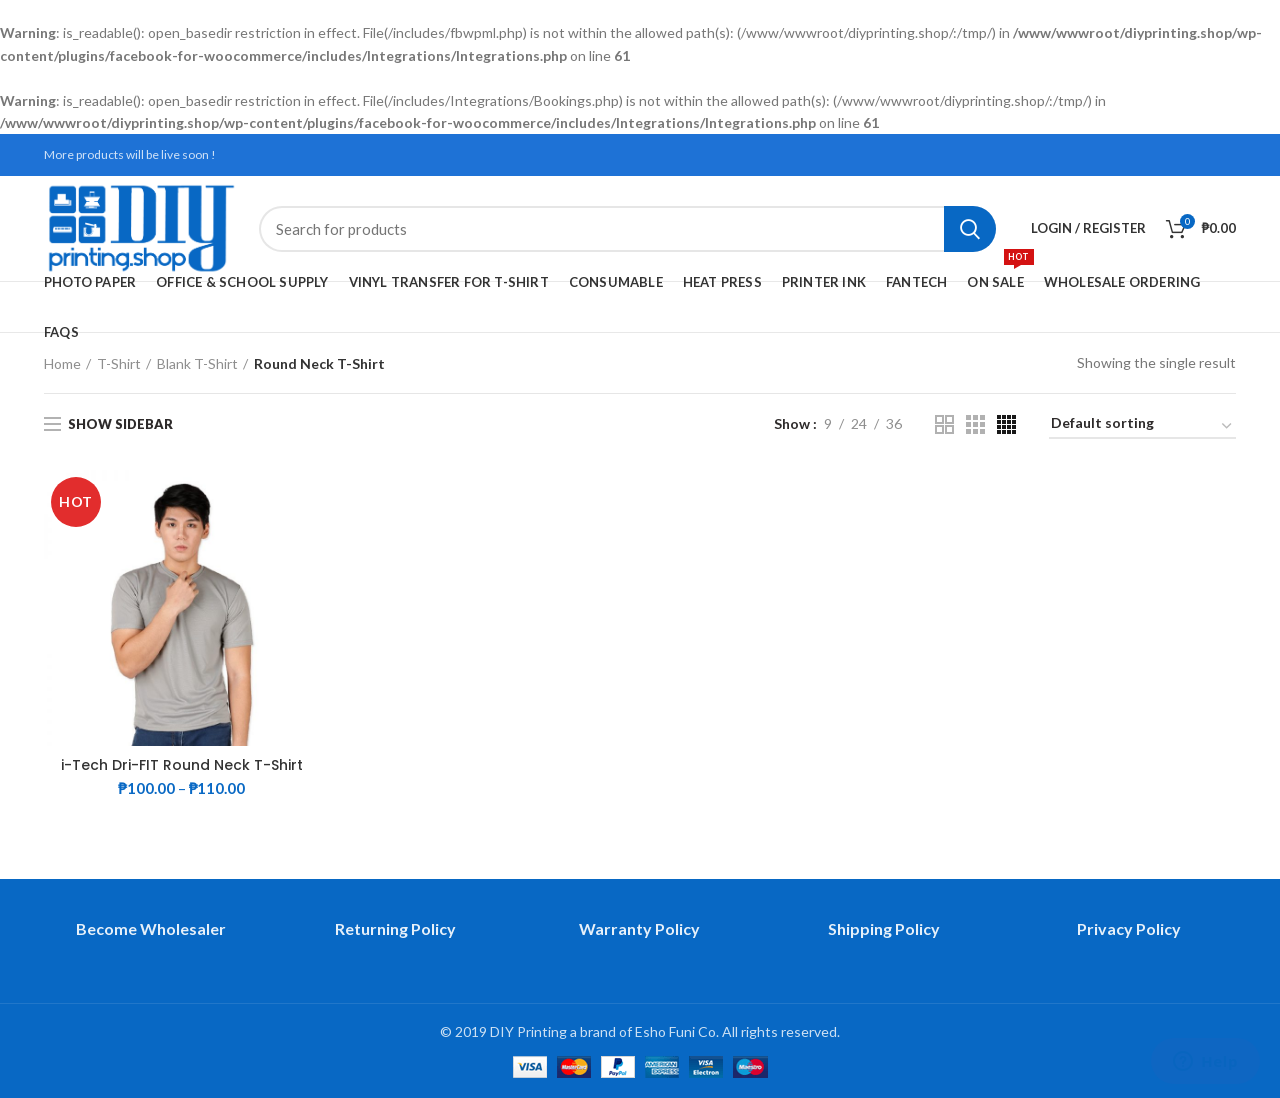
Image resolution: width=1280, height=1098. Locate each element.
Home (62, 363)
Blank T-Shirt (197, 363)
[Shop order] (1142, 426)
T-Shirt (119, 363)
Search (970, 229)
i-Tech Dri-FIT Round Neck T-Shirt (182, 765)
